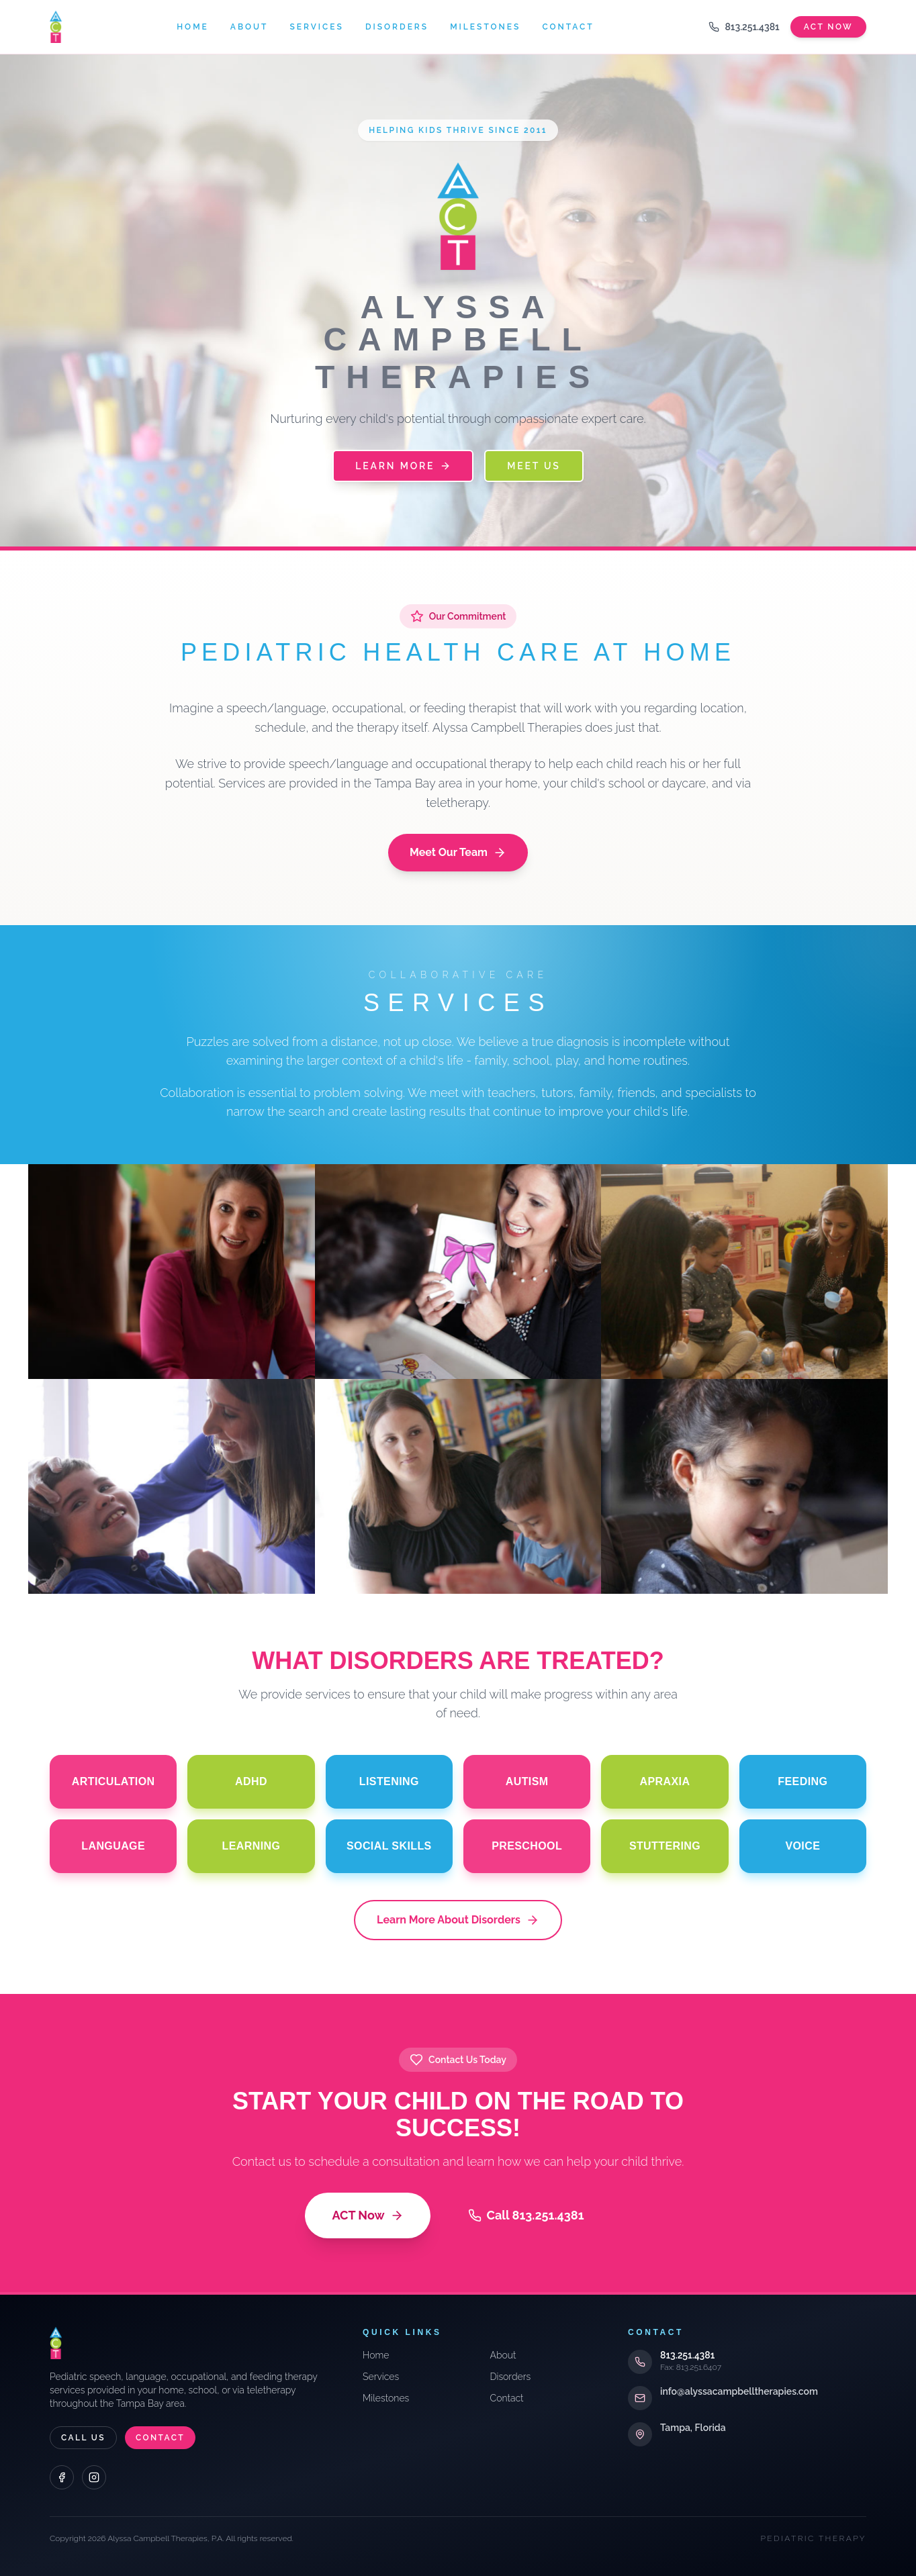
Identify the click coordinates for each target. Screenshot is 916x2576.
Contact (568, 27)
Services (316, 27)
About (249, 27)
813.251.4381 (743, 26)
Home (193, 27)
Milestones (485, 27)
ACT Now (367, 2215)
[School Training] (458, 1486)
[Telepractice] (744, 1486)
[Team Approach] (744, 1271)
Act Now (828, 27)
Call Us (83, 2437)
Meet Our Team (458, 852)
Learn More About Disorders (458, 1920)
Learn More (403, 466)
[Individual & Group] (171, 1486)
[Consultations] (171, 1271)
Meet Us (533, 466)
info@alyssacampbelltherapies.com (739, 2391)
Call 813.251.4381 (526, 2215)
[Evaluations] (458, 1271)
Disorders (396, 27)
